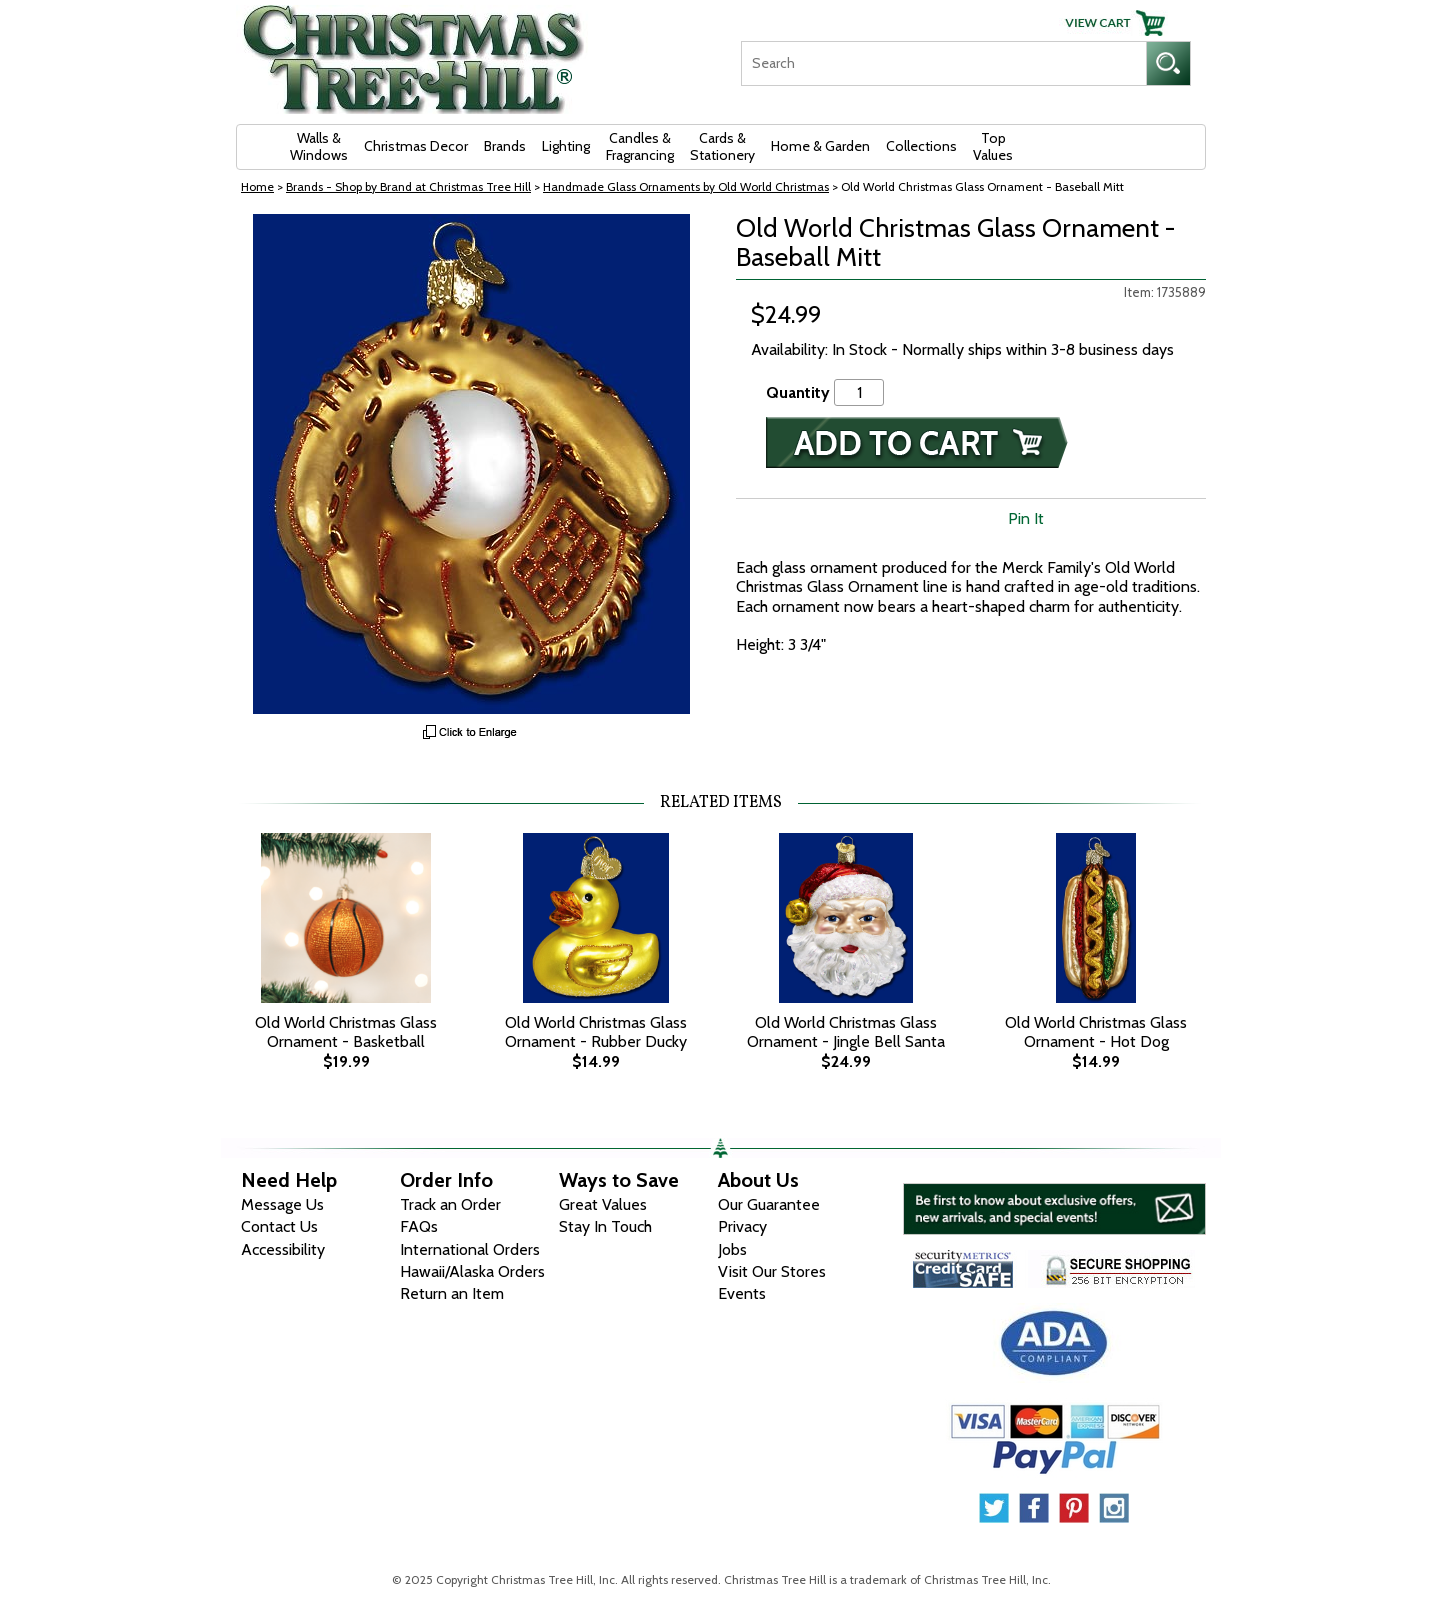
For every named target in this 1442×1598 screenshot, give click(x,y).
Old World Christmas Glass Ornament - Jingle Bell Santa (846, 1032)
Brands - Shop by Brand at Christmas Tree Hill (408, 186)
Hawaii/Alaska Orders (472, 1271)
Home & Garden (820, 146)
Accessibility (283, 1249)
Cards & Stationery (722, 146)
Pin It (1026, 518)
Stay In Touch (605, 1226)
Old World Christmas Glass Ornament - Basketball (346, 1032)
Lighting (566, 146)
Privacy (742, 1226)
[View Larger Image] (471, 464)
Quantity (798, 392)
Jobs (732, 1249)
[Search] (943, 63)
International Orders (470, 1249)
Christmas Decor (416, 146)
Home (257, 186)
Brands (505, 146)
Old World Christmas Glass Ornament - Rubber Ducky (596, 1032)
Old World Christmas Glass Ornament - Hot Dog (1096, 1032)
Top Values (993, 146)
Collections (921, 146)
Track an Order (450, 1204)
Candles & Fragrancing (640, 146)
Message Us (282, 1204)
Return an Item (452, 1293)
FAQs (419, 1226)
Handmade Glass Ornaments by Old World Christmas (686, 186)
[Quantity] (859, 392)
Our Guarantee (769, 1204)
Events (742, 1293)
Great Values (603, 1204)
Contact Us (279, 1226)
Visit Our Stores (772, 1271)
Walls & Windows (319, 146)
